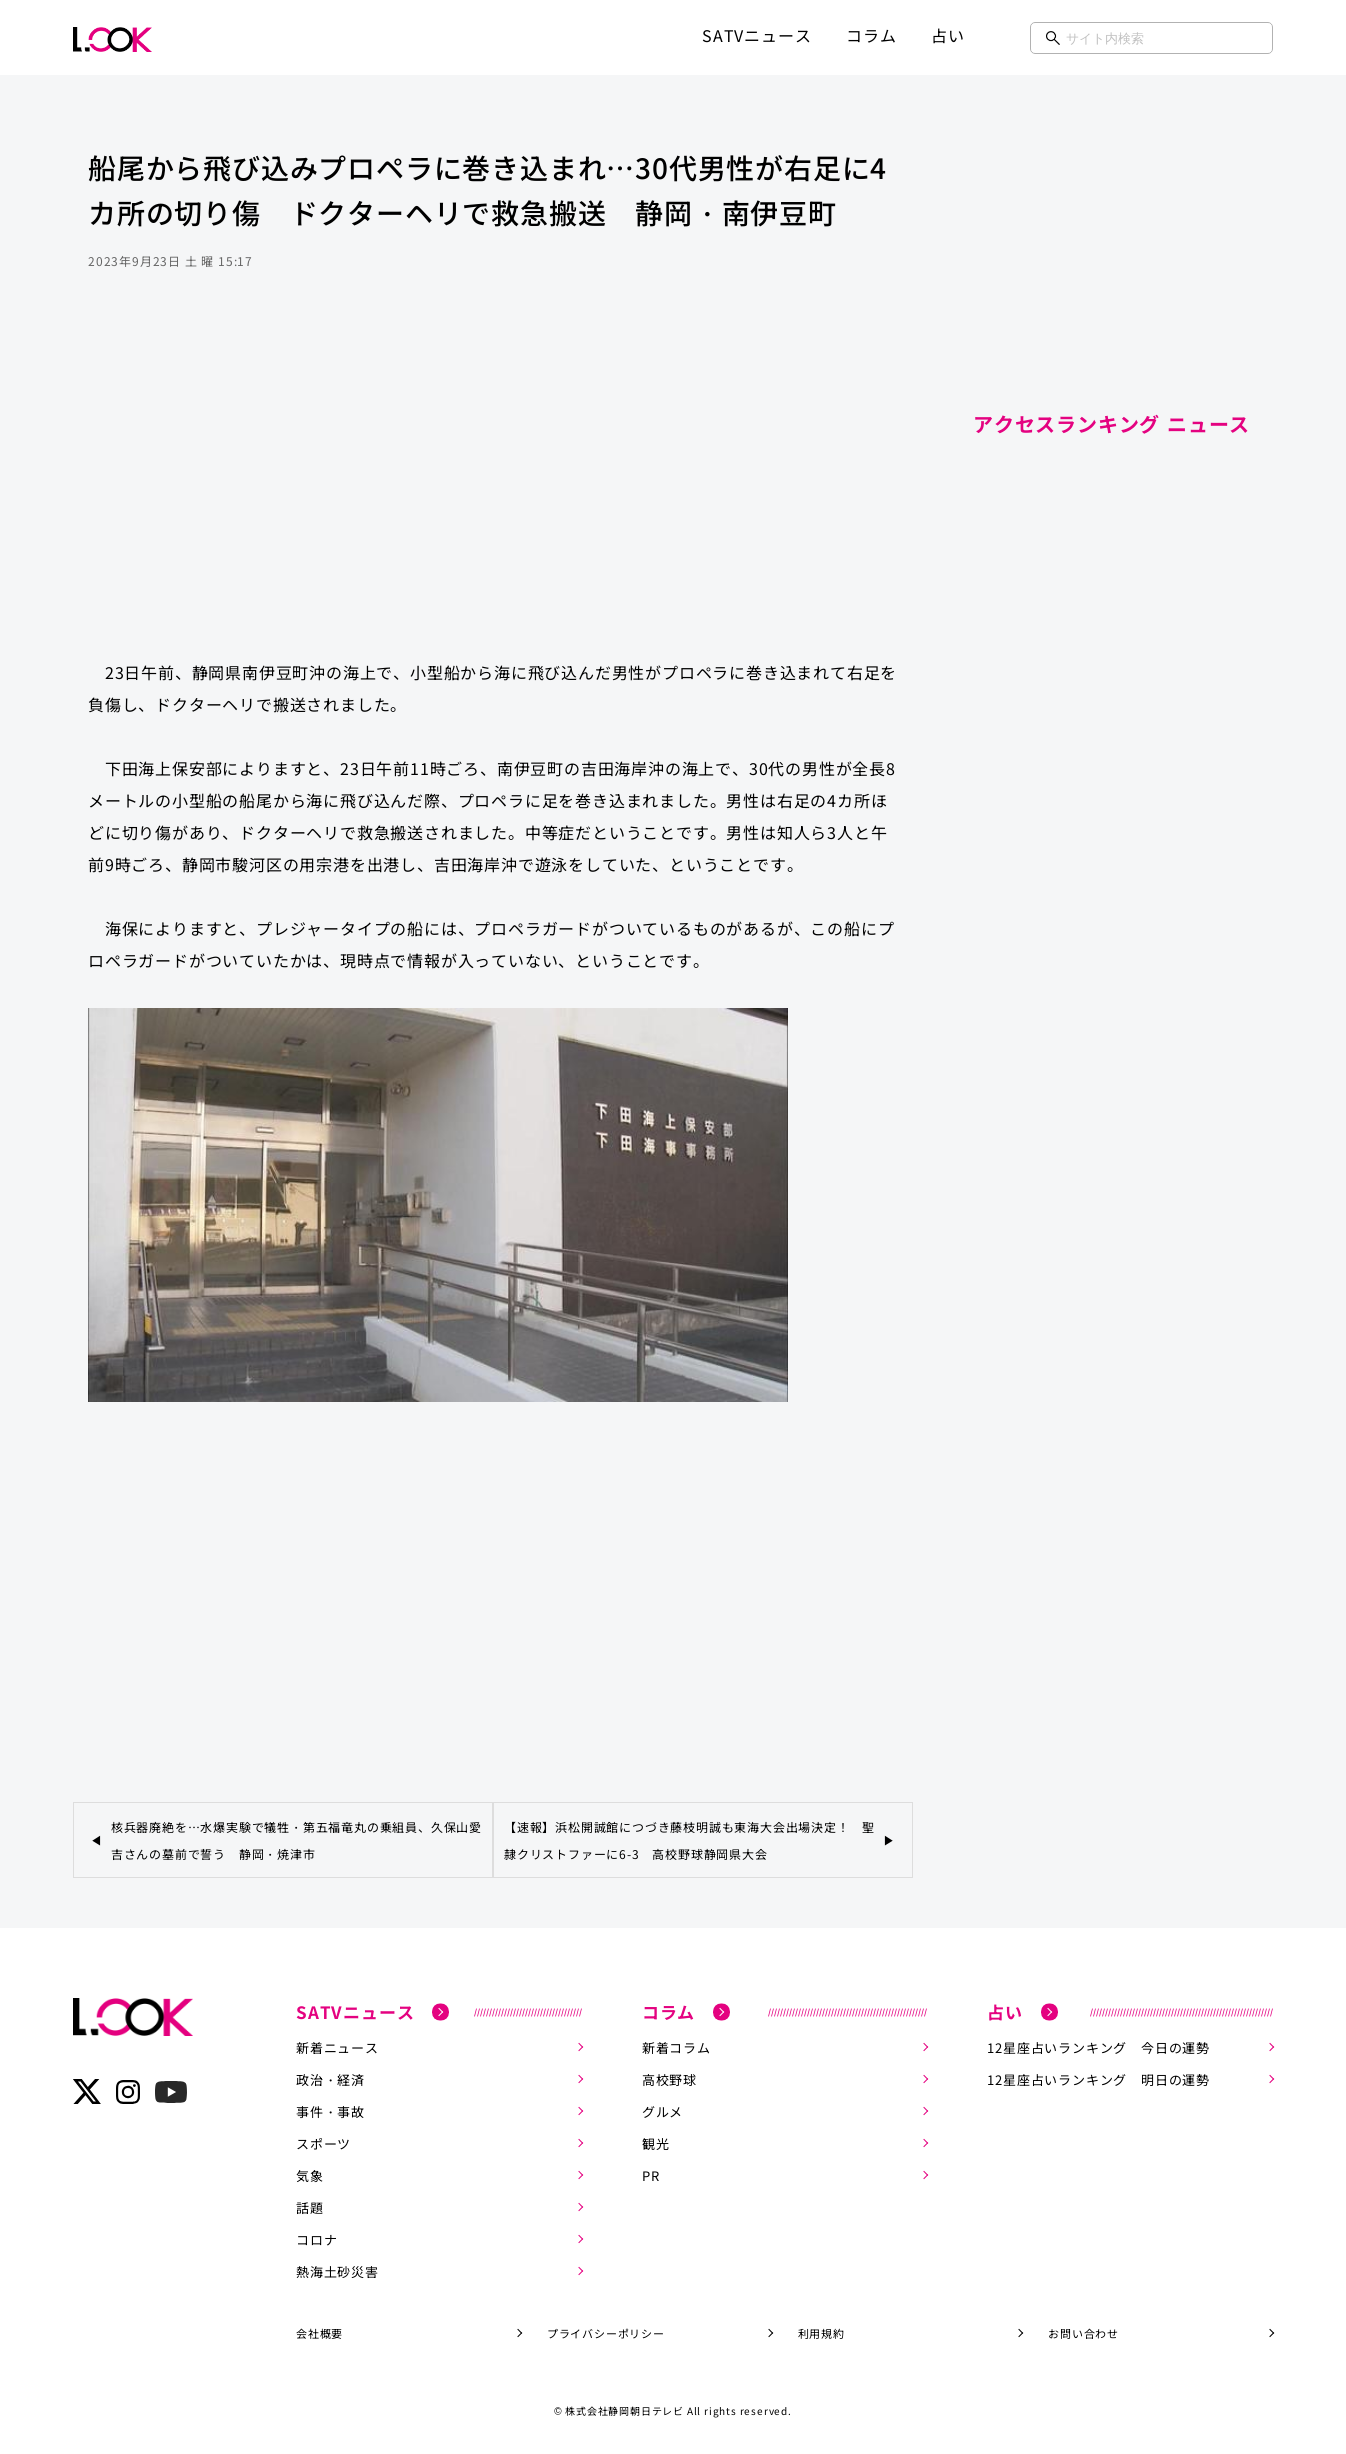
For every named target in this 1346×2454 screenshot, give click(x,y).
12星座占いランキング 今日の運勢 (1098, 2047)
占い (948, 35)
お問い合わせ (1083, 2333)
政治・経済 (330, 2079)
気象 (310, 2175)
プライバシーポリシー (606, 2333)
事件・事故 (330, 2111)
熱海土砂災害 (337, 2271)
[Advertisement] (493, 484)
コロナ (316, 2239)
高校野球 (669, 2079)
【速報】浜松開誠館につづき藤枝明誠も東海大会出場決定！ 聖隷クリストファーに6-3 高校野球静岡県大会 (689, 1840)
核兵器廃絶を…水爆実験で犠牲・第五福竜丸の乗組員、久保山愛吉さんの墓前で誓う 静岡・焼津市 (296, 1840)
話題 (310, 2207)
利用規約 (821, 2333)
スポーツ (323, 2143)
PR (651, 2175)
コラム (871, 35)
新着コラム (676, 2047)
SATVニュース (756, 35)
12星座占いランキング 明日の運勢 (1098, 2079)
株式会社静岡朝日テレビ (624, 2410)
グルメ (662, 2111)
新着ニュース (337, 2047)
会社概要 (319, 2333)
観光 (656, 2143)
